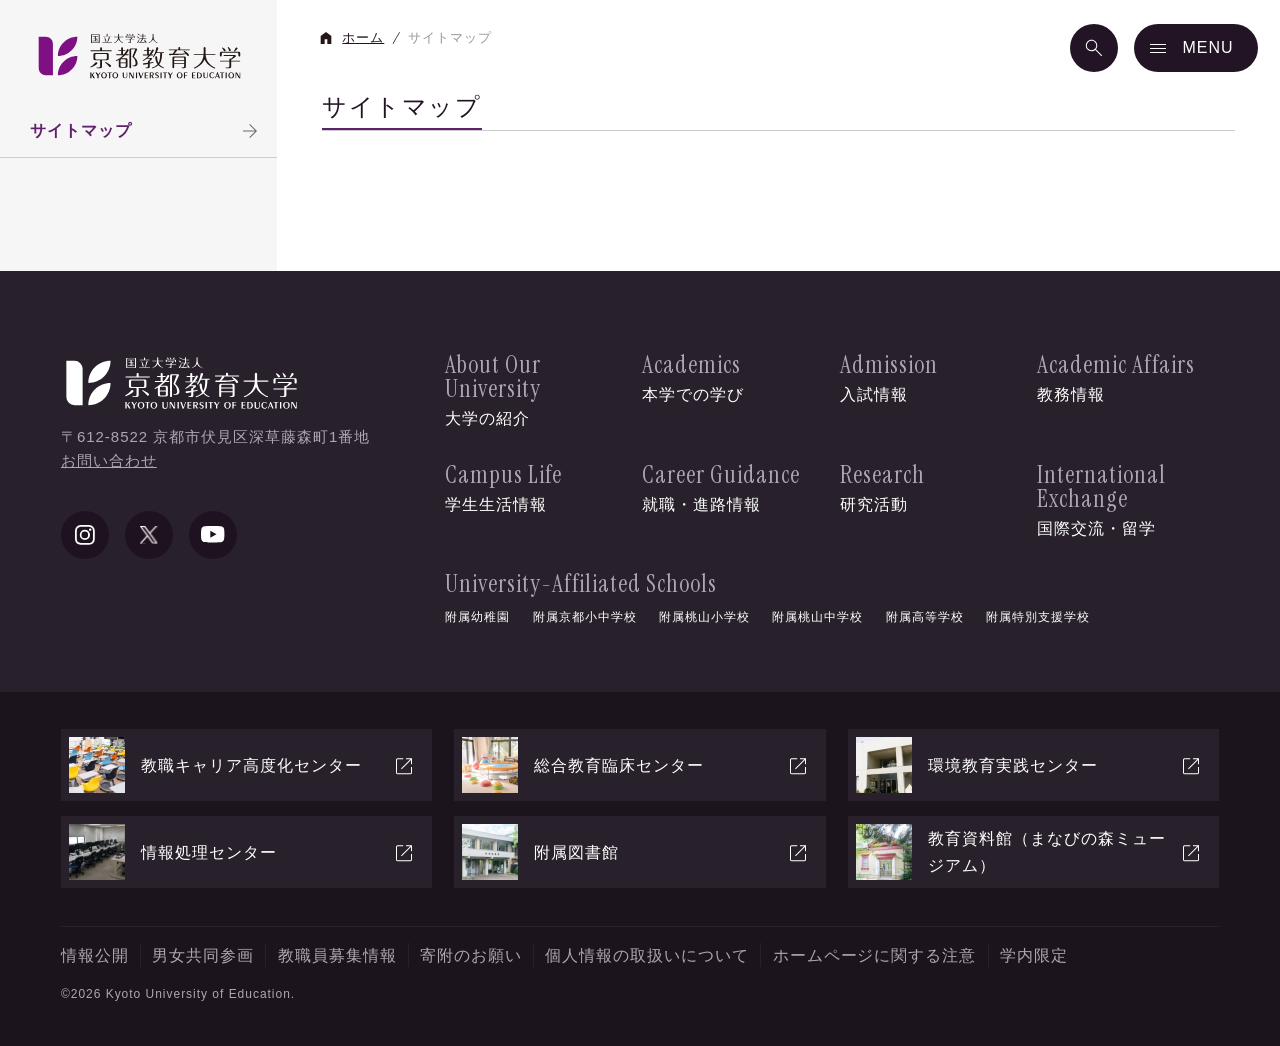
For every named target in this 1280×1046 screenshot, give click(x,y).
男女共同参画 (203, 955)
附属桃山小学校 (704, 617)
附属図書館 (635, 852)
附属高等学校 (925, 617)
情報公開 (95, 955)
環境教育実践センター (1029, 765)
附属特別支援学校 (1038, 617)
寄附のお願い (471, 955)
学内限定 (1034, 955)
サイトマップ (146, 131)
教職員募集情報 (337, 955)
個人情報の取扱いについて (647, 955)
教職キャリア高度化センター (242, 765)
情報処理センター (242, 852)
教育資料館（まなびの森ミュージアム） (1029, 852)
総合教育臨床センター (635, 765)
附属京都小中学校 (585, 617)
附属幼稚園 (477, 617)
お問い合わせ (109, 460)
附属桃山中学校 (817, 617)
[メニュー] (1196, 48)
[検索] (1094, 48)
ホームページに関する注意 (875, 955)
